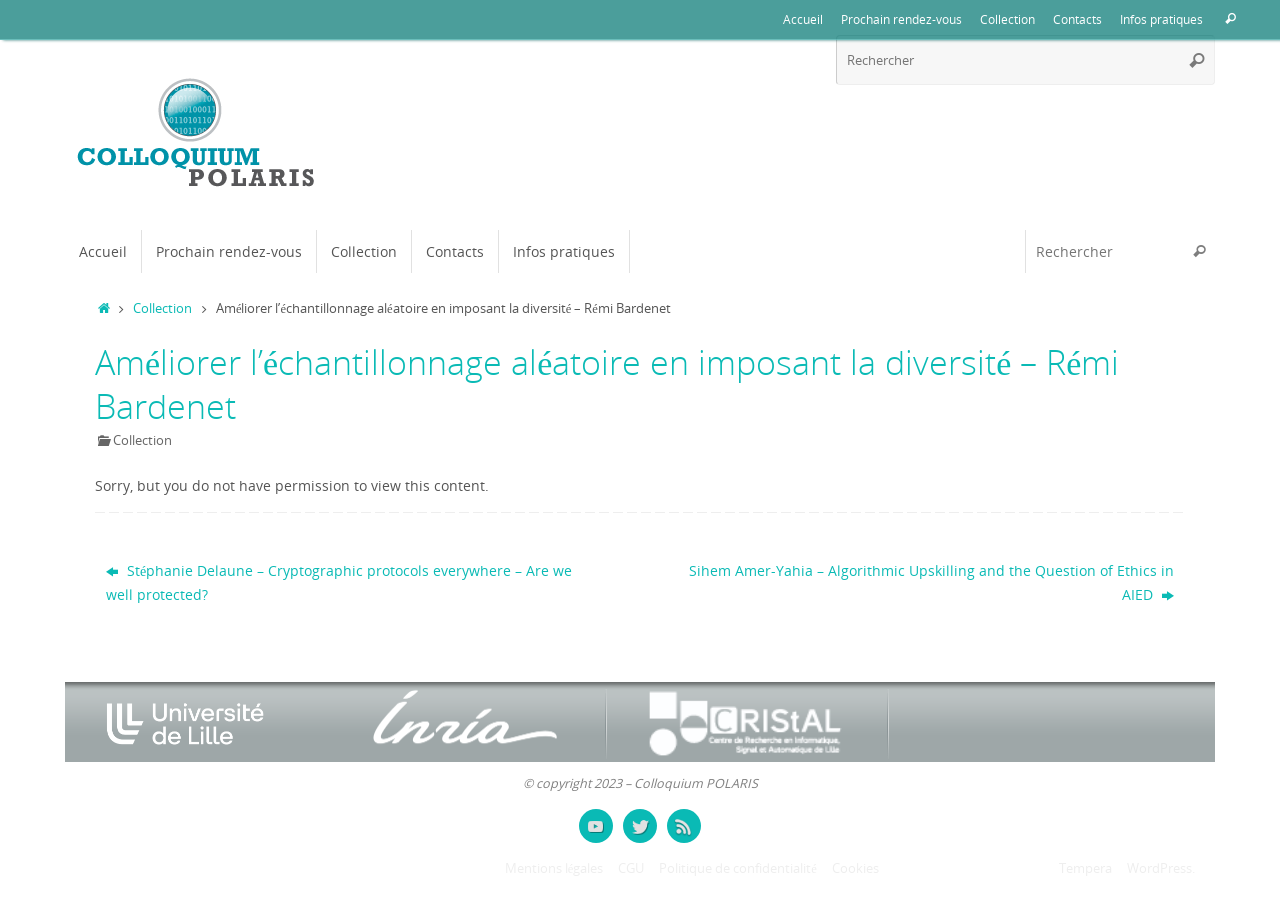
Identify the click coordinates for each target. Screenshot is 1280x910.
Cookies (855, 868)
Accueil (803, 19)
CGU (631, 868)
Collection (1007, 19)
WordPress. (1161, 868)
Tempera (1085, 868)
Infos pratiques (1161, 19)
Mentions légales (554, 868)
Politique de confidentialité (738, 868)
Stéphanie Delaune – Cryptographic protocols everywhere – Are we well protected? (339, 582)
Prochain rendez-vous (901, 19)
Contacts (1077, 19)
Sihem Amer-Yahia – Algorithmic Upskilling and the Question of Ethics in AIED (931, 582)
